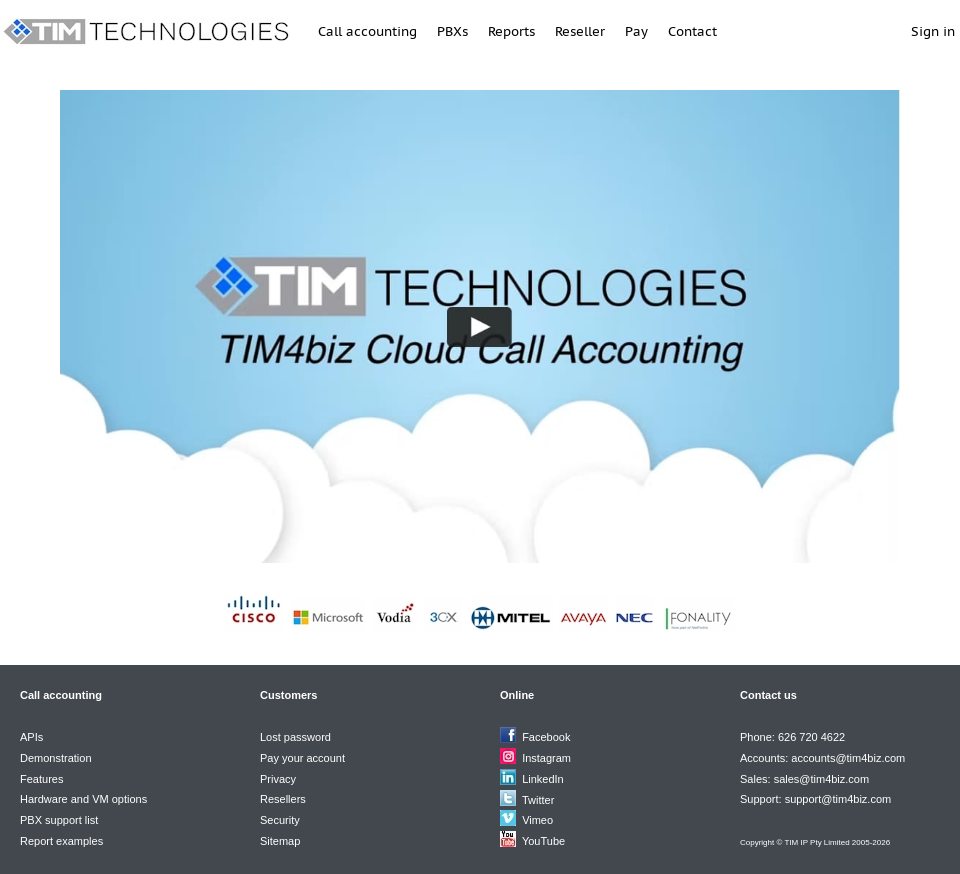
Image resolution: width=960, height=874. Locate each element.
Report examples (61, 841)
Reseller (580, 31)
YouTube (543, 841)
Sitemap (280, 841)
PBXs (452, 31)
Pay (636, 31)
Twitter (538, 800)
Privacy (278, 779)
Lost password (295, 737)
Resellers (283, 799)
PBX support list (59, 820)
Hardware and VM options (83, 799)
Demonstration (56, 758)
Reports (511, 31)
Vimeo (537, 820)
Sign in (933, 31)
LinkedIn (543, 779)
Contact (692, 31)
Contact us (768, 695)
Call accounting (367, 31)
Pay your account (302, 758)
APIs (31, 737)
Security (280, 820)
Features (41, 779)
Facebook (546, 737)
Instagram (546, 758)
